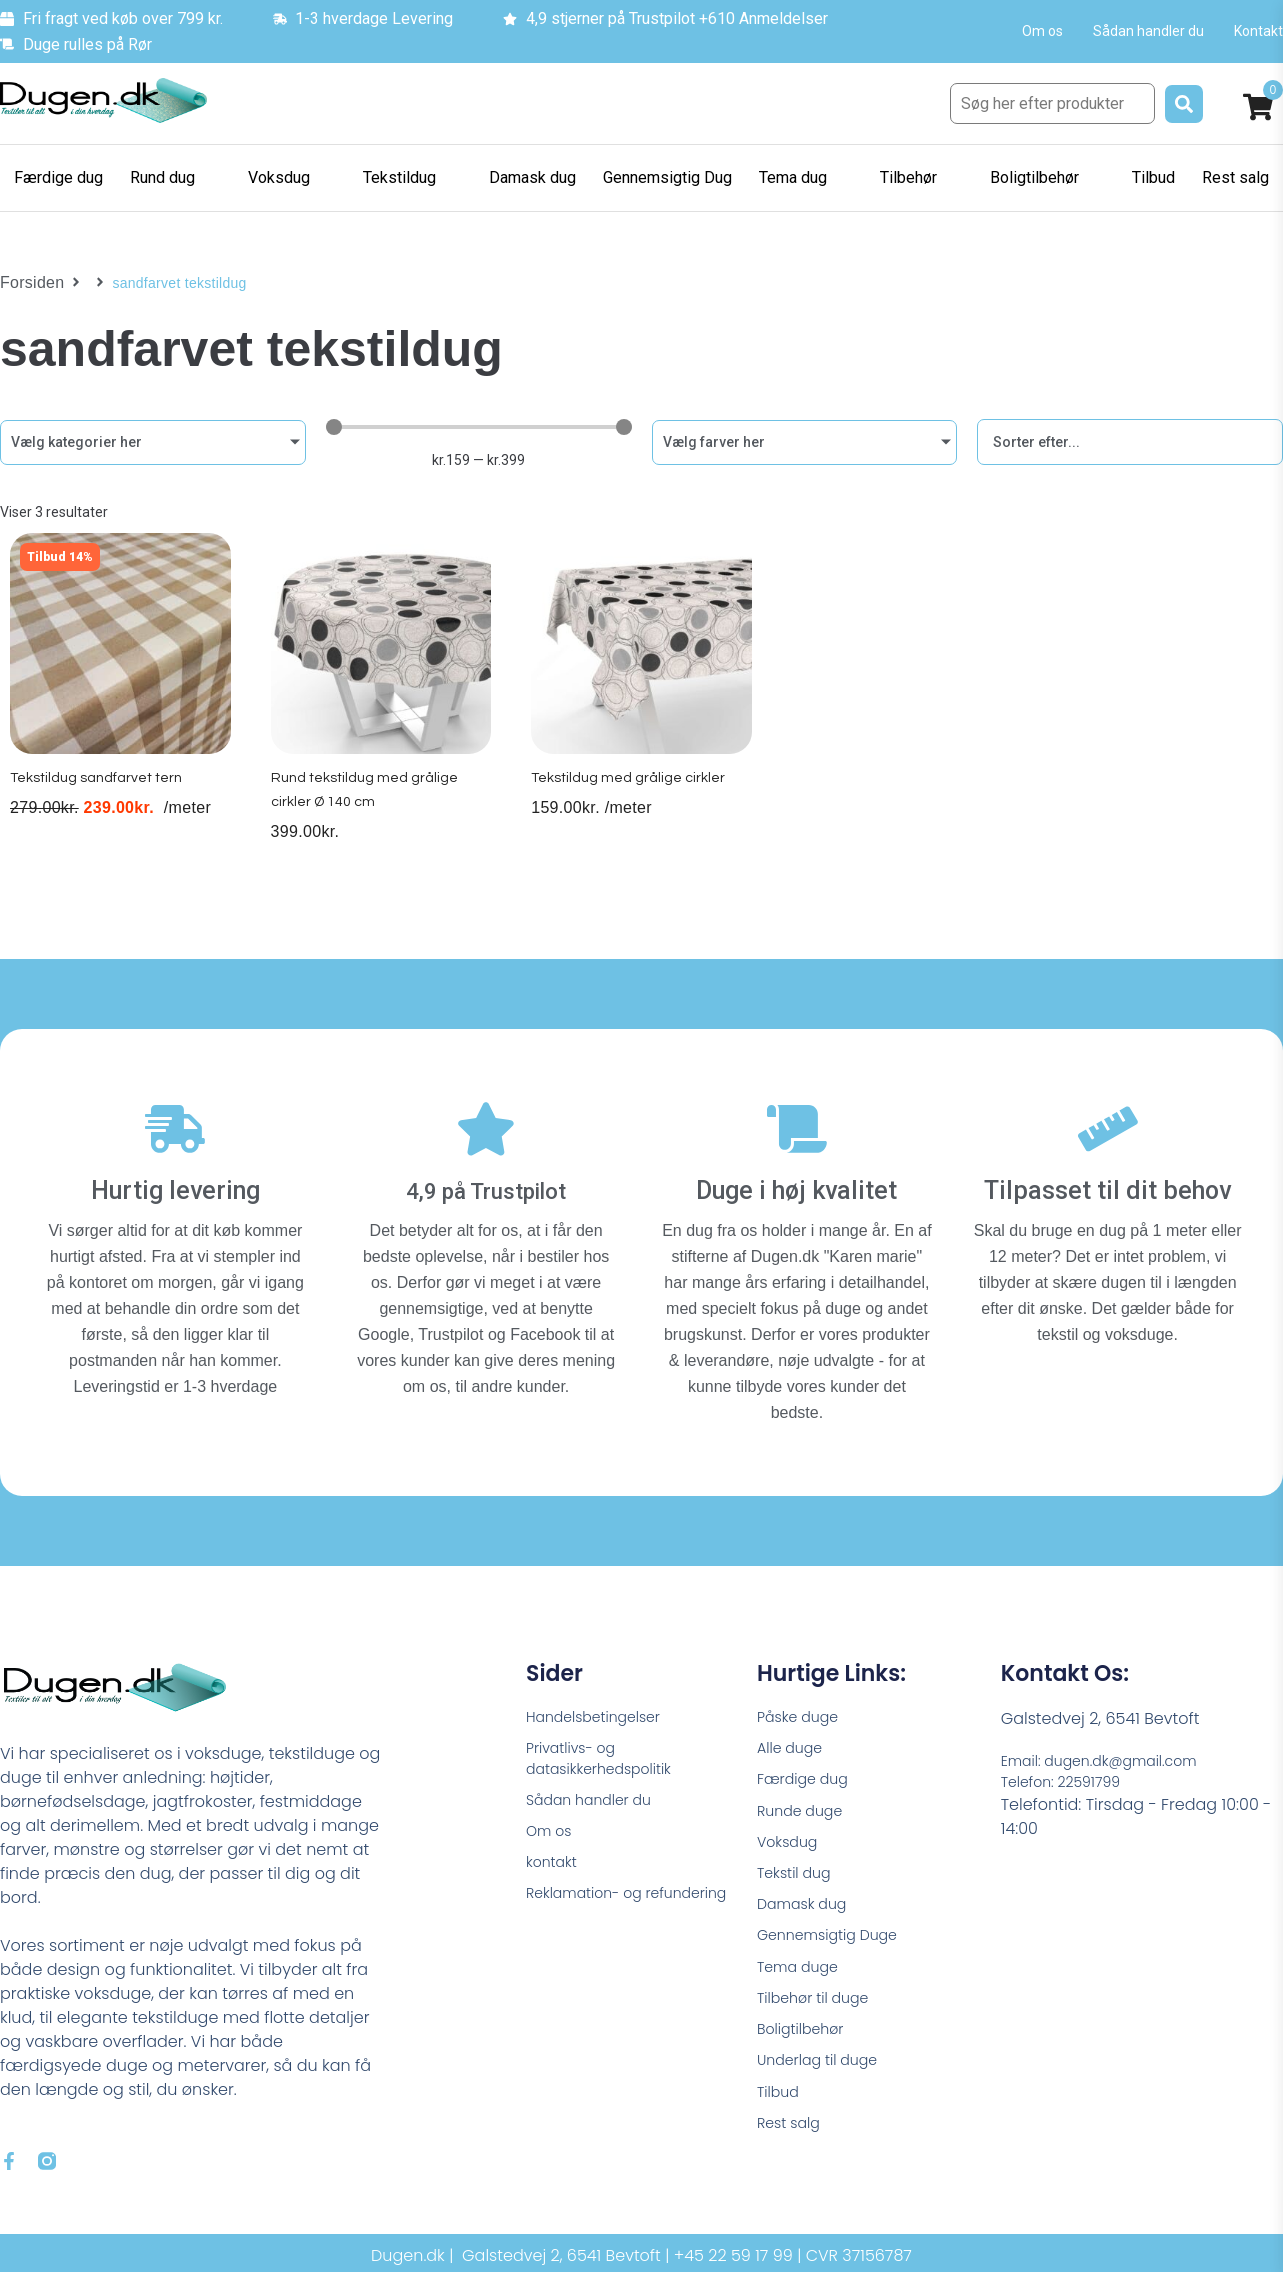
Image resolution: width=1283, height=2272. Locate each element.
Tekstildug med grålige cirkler (632, 797)
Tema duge (803, 1978)
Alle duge (794, 1740)
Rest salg (792, 2148)
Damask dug (807, 1910)
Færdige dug (808, 1774)
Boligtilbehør (806, 2046)
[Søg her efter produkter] (1052, 103)
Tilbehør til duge (820, 2012)
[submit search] (1184, 104)
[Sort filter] (1130, 442)
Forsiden (28, 283)
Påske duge (803, 1706)
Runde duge (805, 1808)
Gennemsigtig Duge (836, 1944)
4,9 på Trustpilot (486, 1179)
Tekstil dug (798, 1876)
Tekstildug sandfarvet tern (102, 797)
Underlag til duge (825, 2080)
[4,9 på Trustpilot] (486, 1127)
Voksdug (791, 1842)
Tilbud (780, 2114)
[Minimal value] (479, 427)
